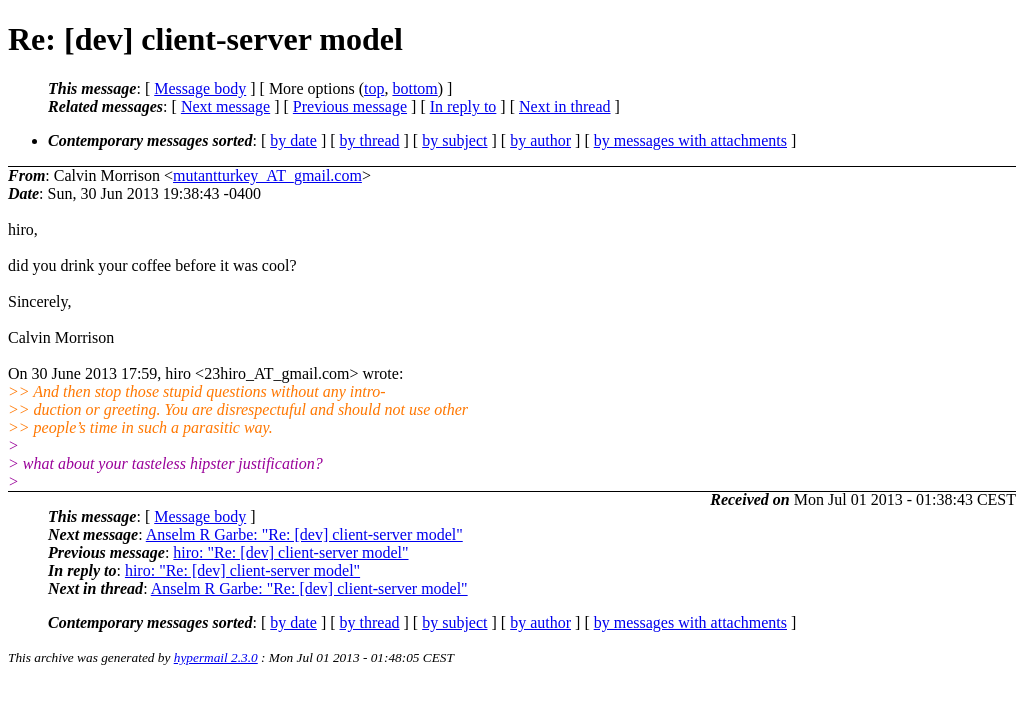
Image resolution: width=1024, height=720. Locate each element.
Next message (225, 106)
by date (293, 140)
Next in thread (565, 106)
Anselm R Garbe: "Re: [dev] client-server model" (304, 534)
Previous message (350, 106)
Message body (200, 88)
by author (540, 140)
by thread (370, 140)
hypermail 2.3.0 (216, 657)
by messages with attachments (690, 140)
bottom (414, 88)
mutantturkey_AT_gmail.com (267, 175)
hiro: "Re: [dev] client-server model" (290, 552)
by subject (454, 140)
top (374, 88)
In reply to (463, 106)
